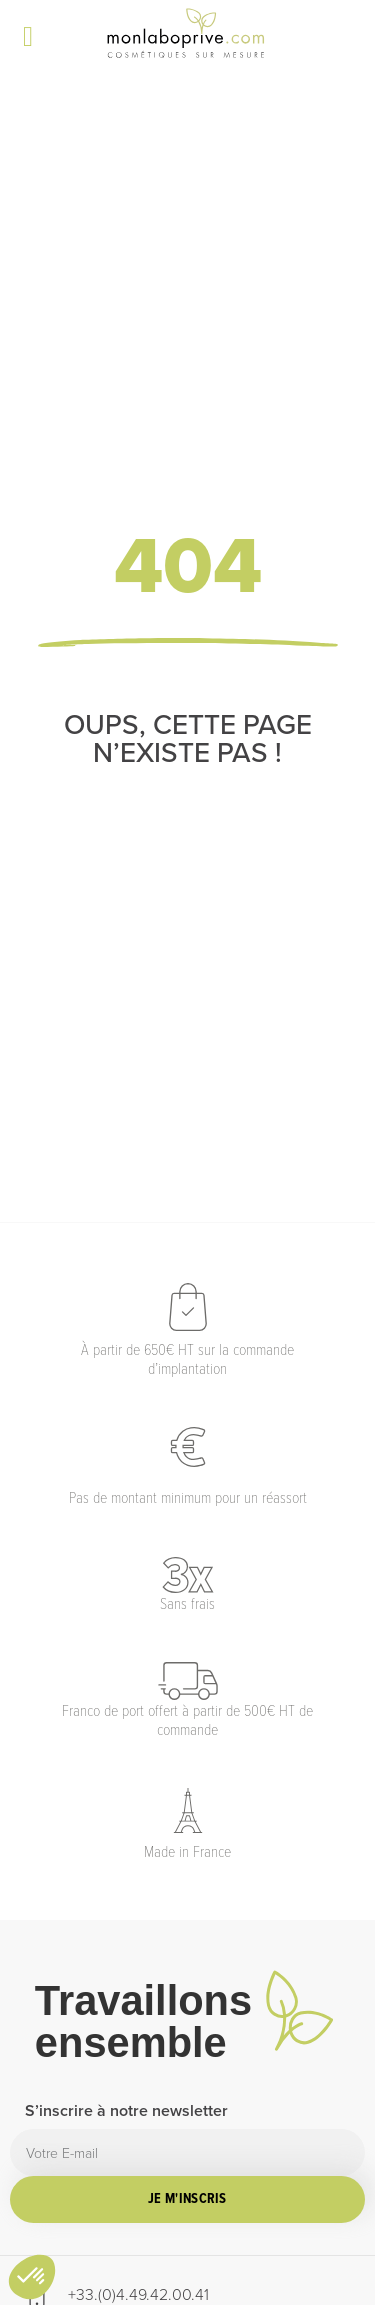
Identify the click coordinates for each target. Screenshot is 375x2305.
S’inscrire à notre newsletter (126, 2112)
